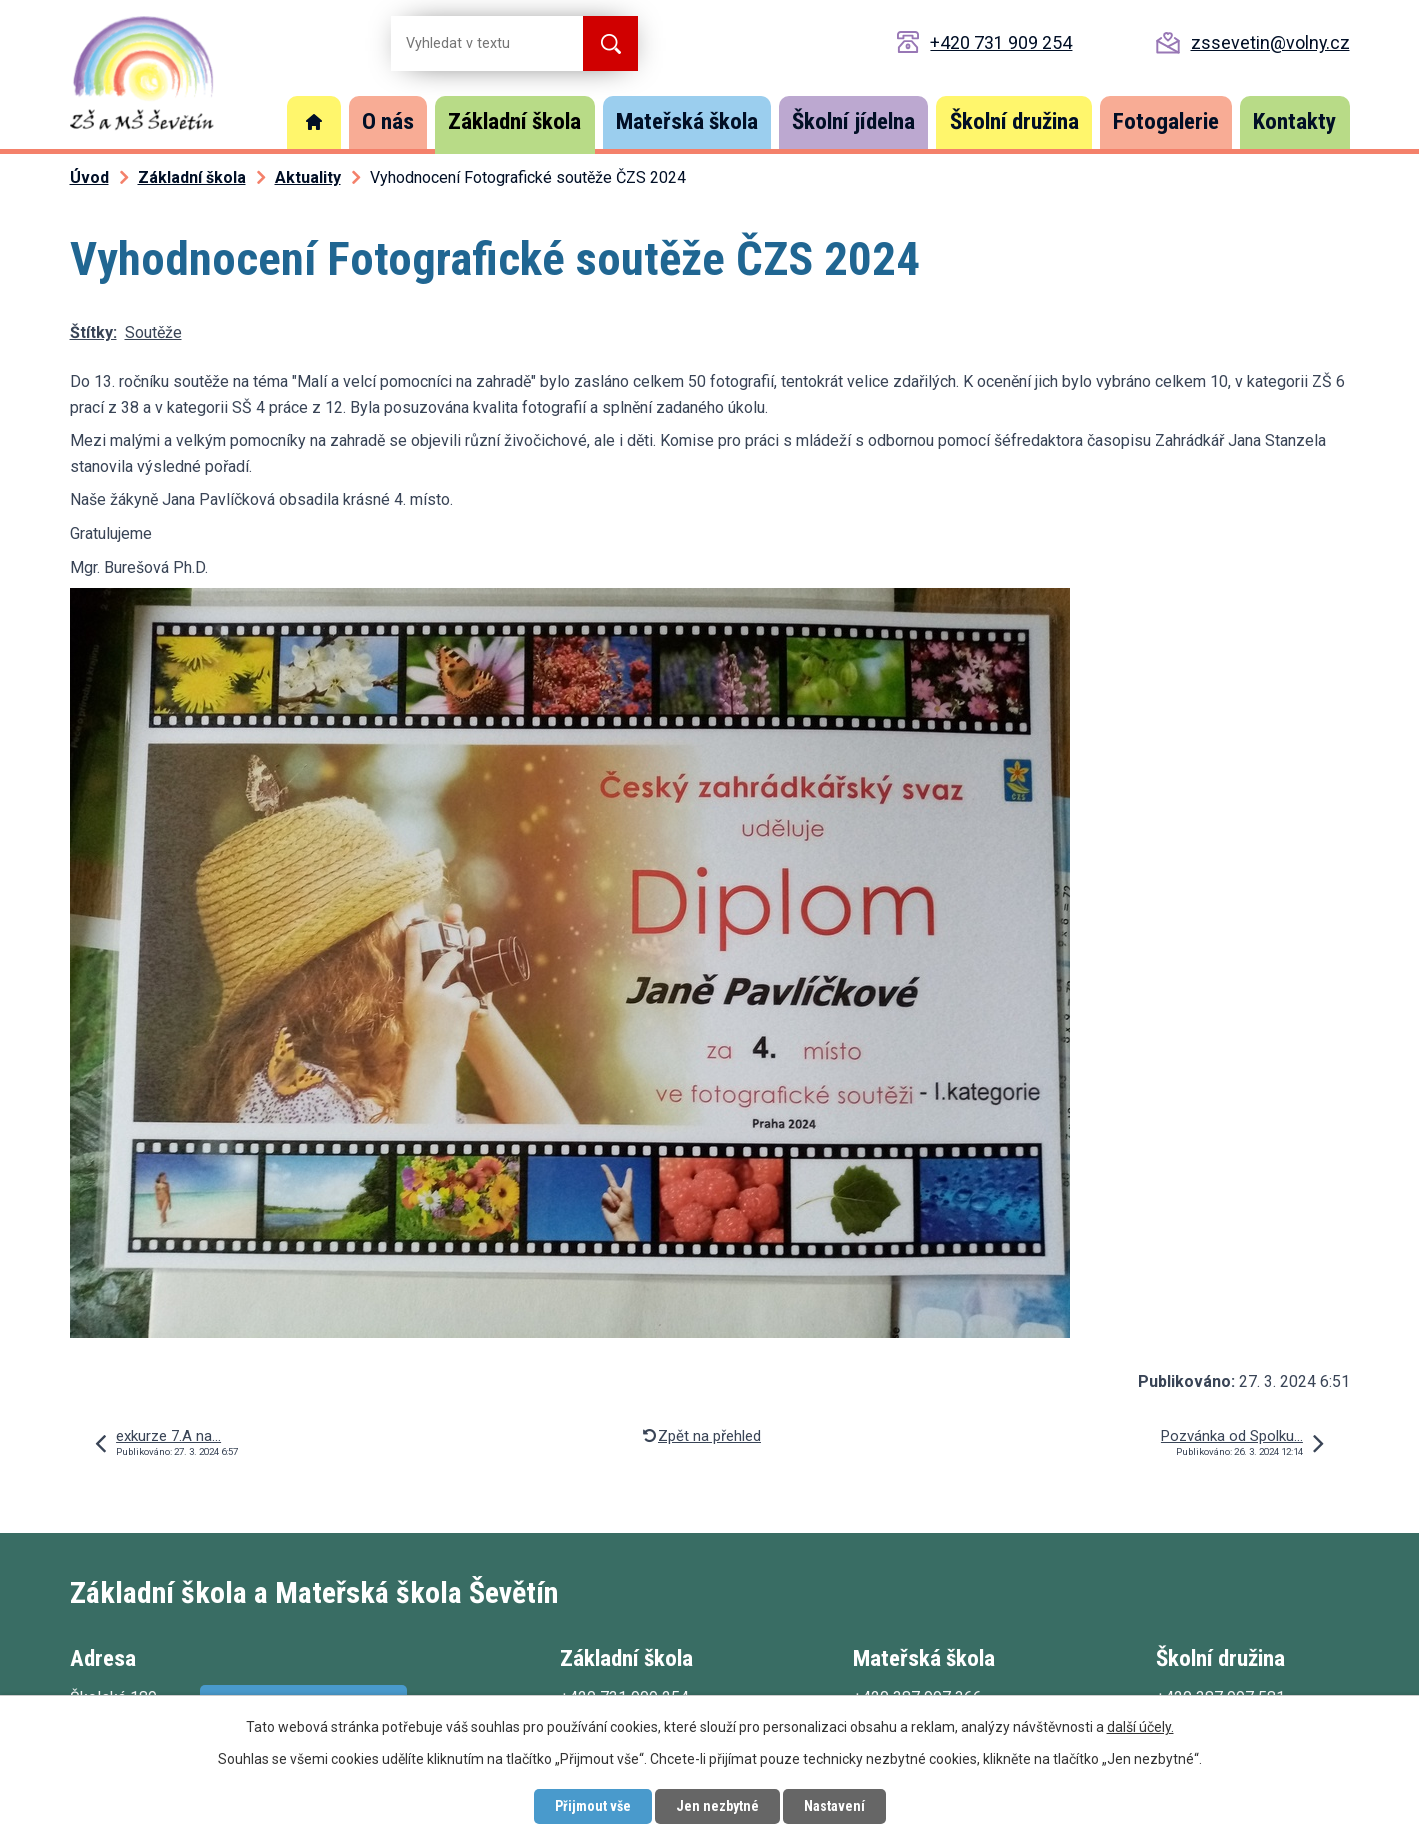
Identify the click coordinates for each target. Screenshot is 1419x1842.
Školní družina (1014, 121)
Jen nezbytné (717, 1806)
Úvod (314, 122)
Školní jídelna (853, 121)
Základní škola (514, 121)
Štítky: (93, 332)
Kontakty (1294, 121)
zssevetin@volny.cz (1270, 42)
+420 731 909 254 (1001, 42)
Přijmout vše (593, 1806)
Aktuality (308, 177)
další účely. (1140, 1727)
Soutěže (153, 332)
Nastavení (834, 1806)
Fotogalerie (1166, 121)
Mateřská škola (687, 121)
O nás (388, 121)
